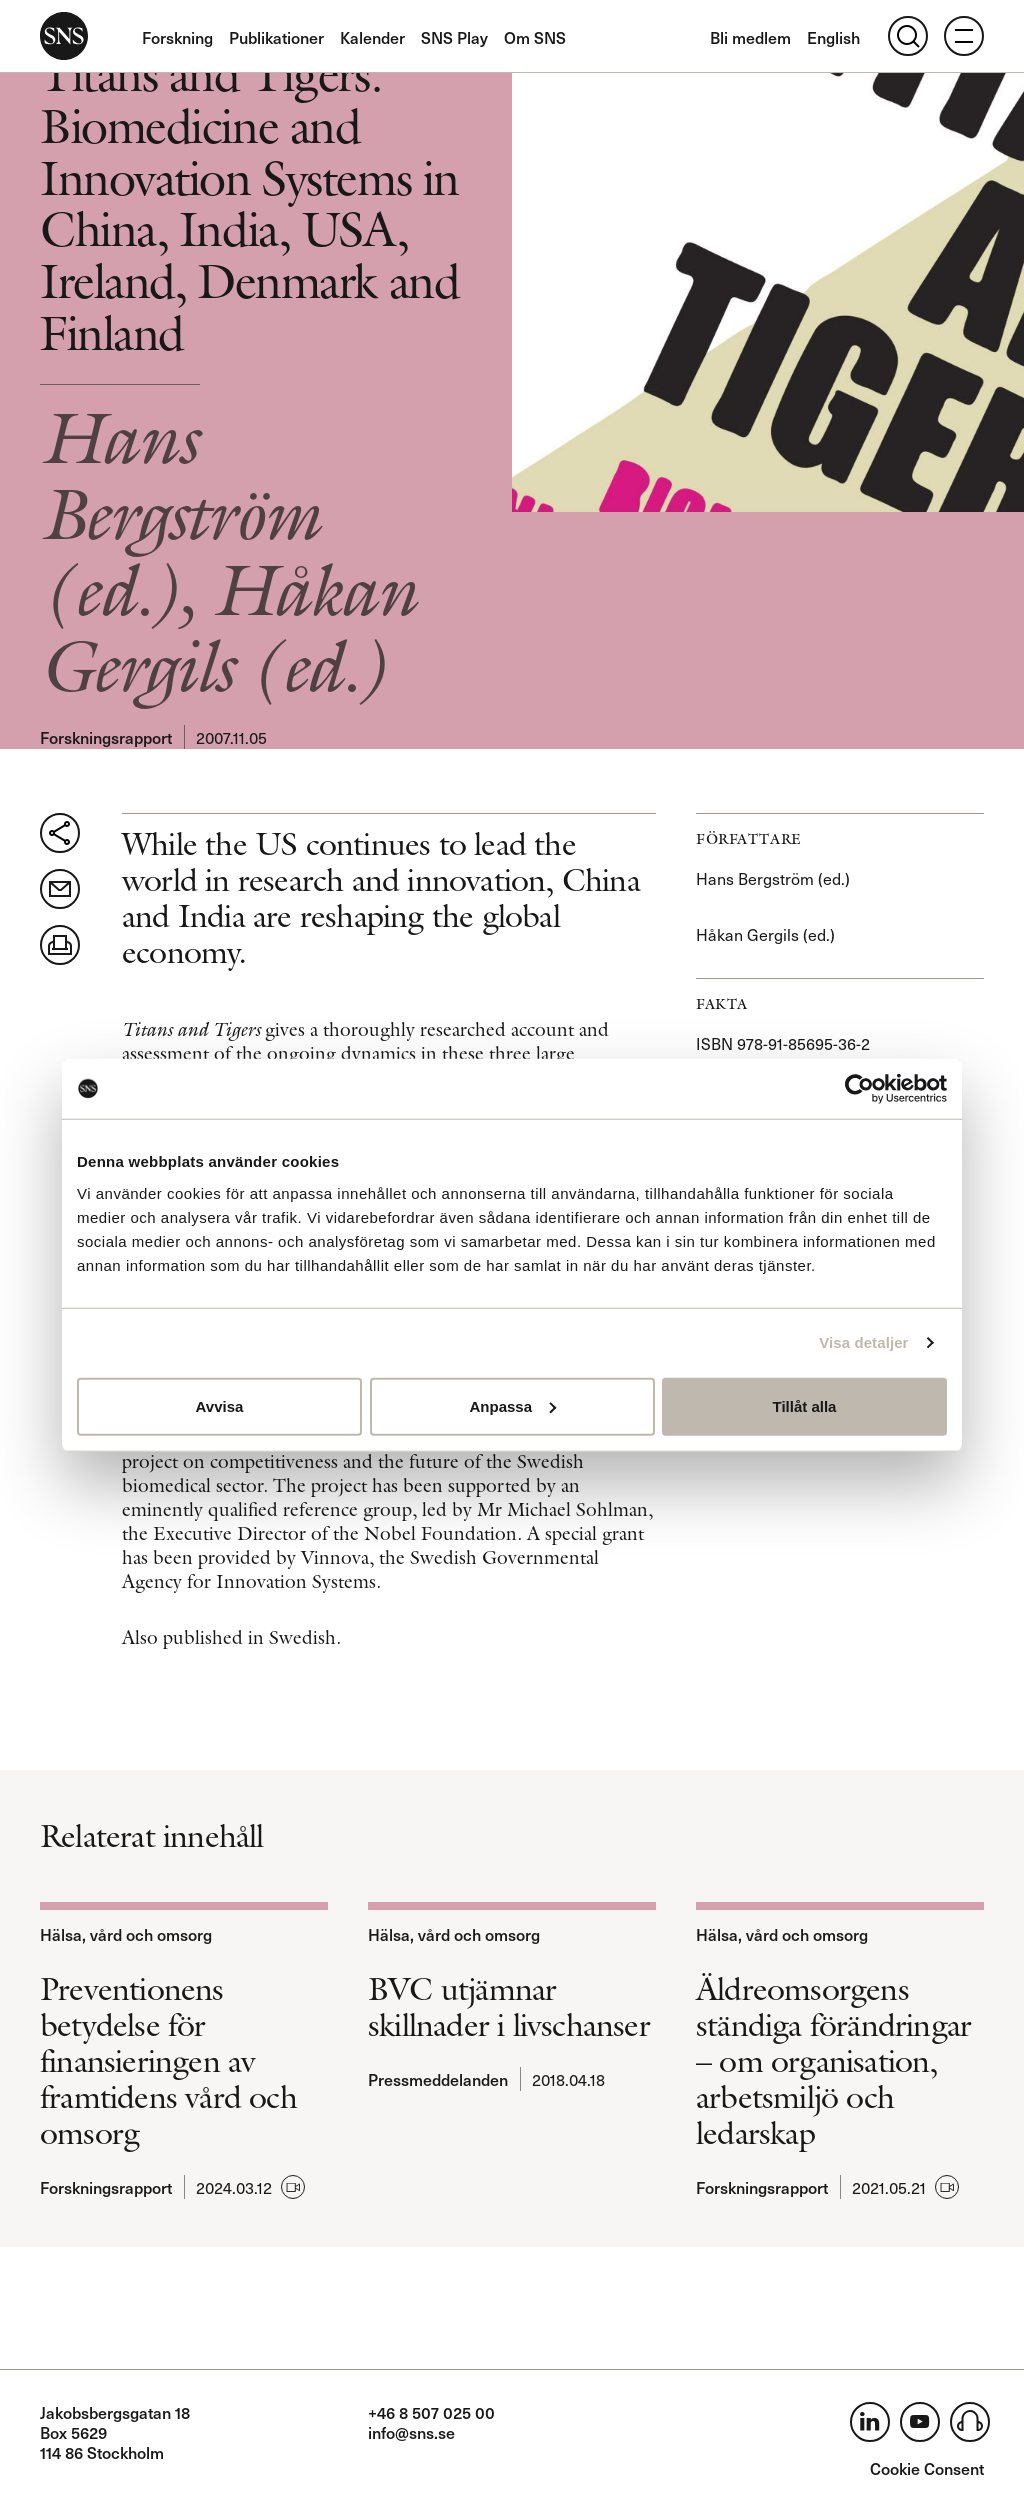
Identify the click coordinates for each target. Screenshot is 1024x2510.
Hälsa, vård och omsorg (126, 1934)
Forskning (177, 37)
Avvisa (220, 1405)
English (833, 37)
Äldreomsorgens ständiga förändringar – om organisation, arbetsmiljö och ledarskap (833, 2061)
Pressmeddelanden (438, 2079)
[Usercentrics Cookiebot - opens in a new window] (859, 1089)
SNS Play (454, 37)
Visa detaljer (863, 1342)
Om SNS (535, 37)
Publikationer (276, 37)
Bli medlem (750, 37)
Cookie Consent (927, 2468)
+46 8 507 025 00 (431, 2412)
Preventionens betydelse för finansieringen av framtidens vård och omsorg (168, 2061)
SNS (64, 36)
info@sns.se (411, 2432)
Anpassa (512, 1405)
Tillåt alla (805, 1405)
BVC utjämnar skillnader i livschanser (509, 2007)
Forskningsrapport (106, 737)
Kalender (372, 37)
